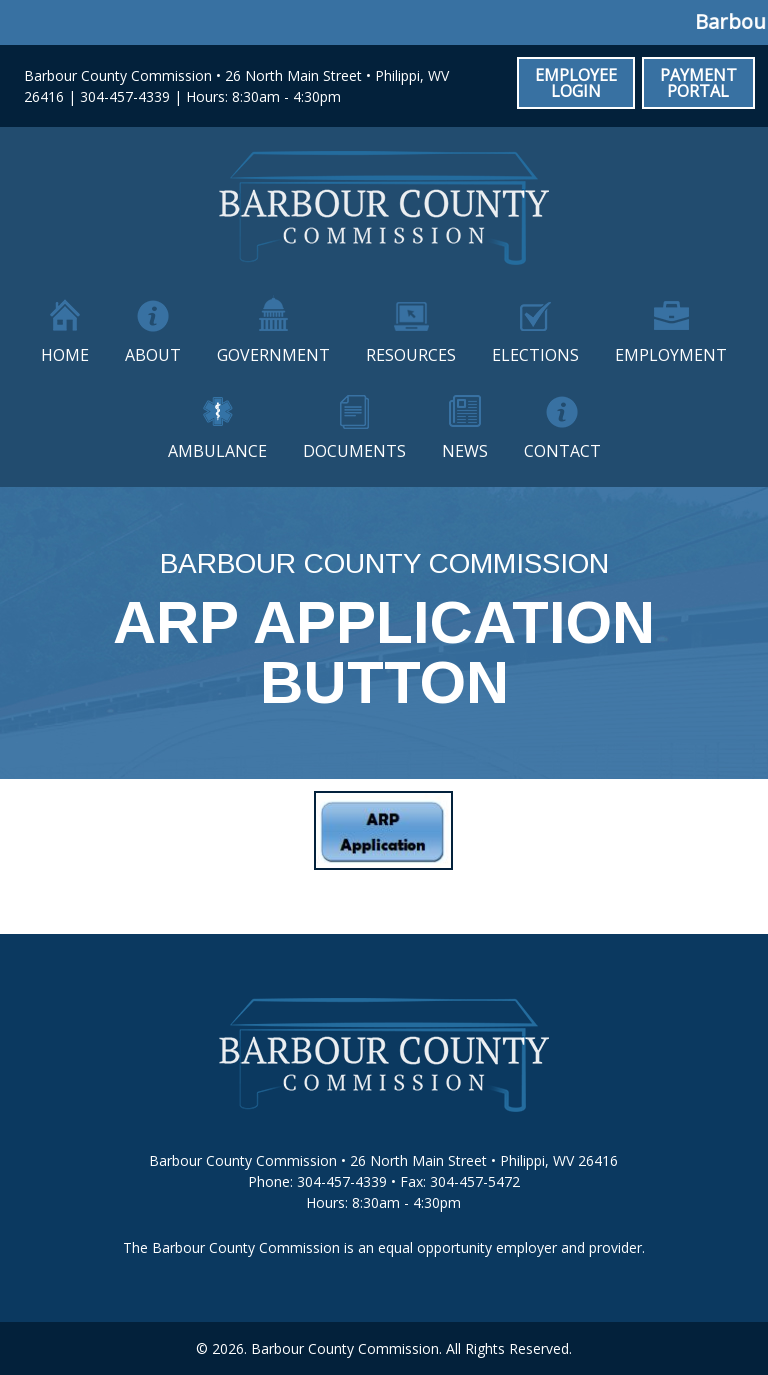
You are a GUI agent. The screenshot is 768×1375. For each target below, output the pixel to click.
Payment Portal (698, 83)
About (153, 355)
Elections (535, 355)
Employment (671, 355)
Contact (562, 451)
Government (273, 355)
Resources (411, 355)
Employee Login (576, 83)
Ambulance (217, 451)
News (465, 451)
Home (65, 355)
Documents (354, 451)
